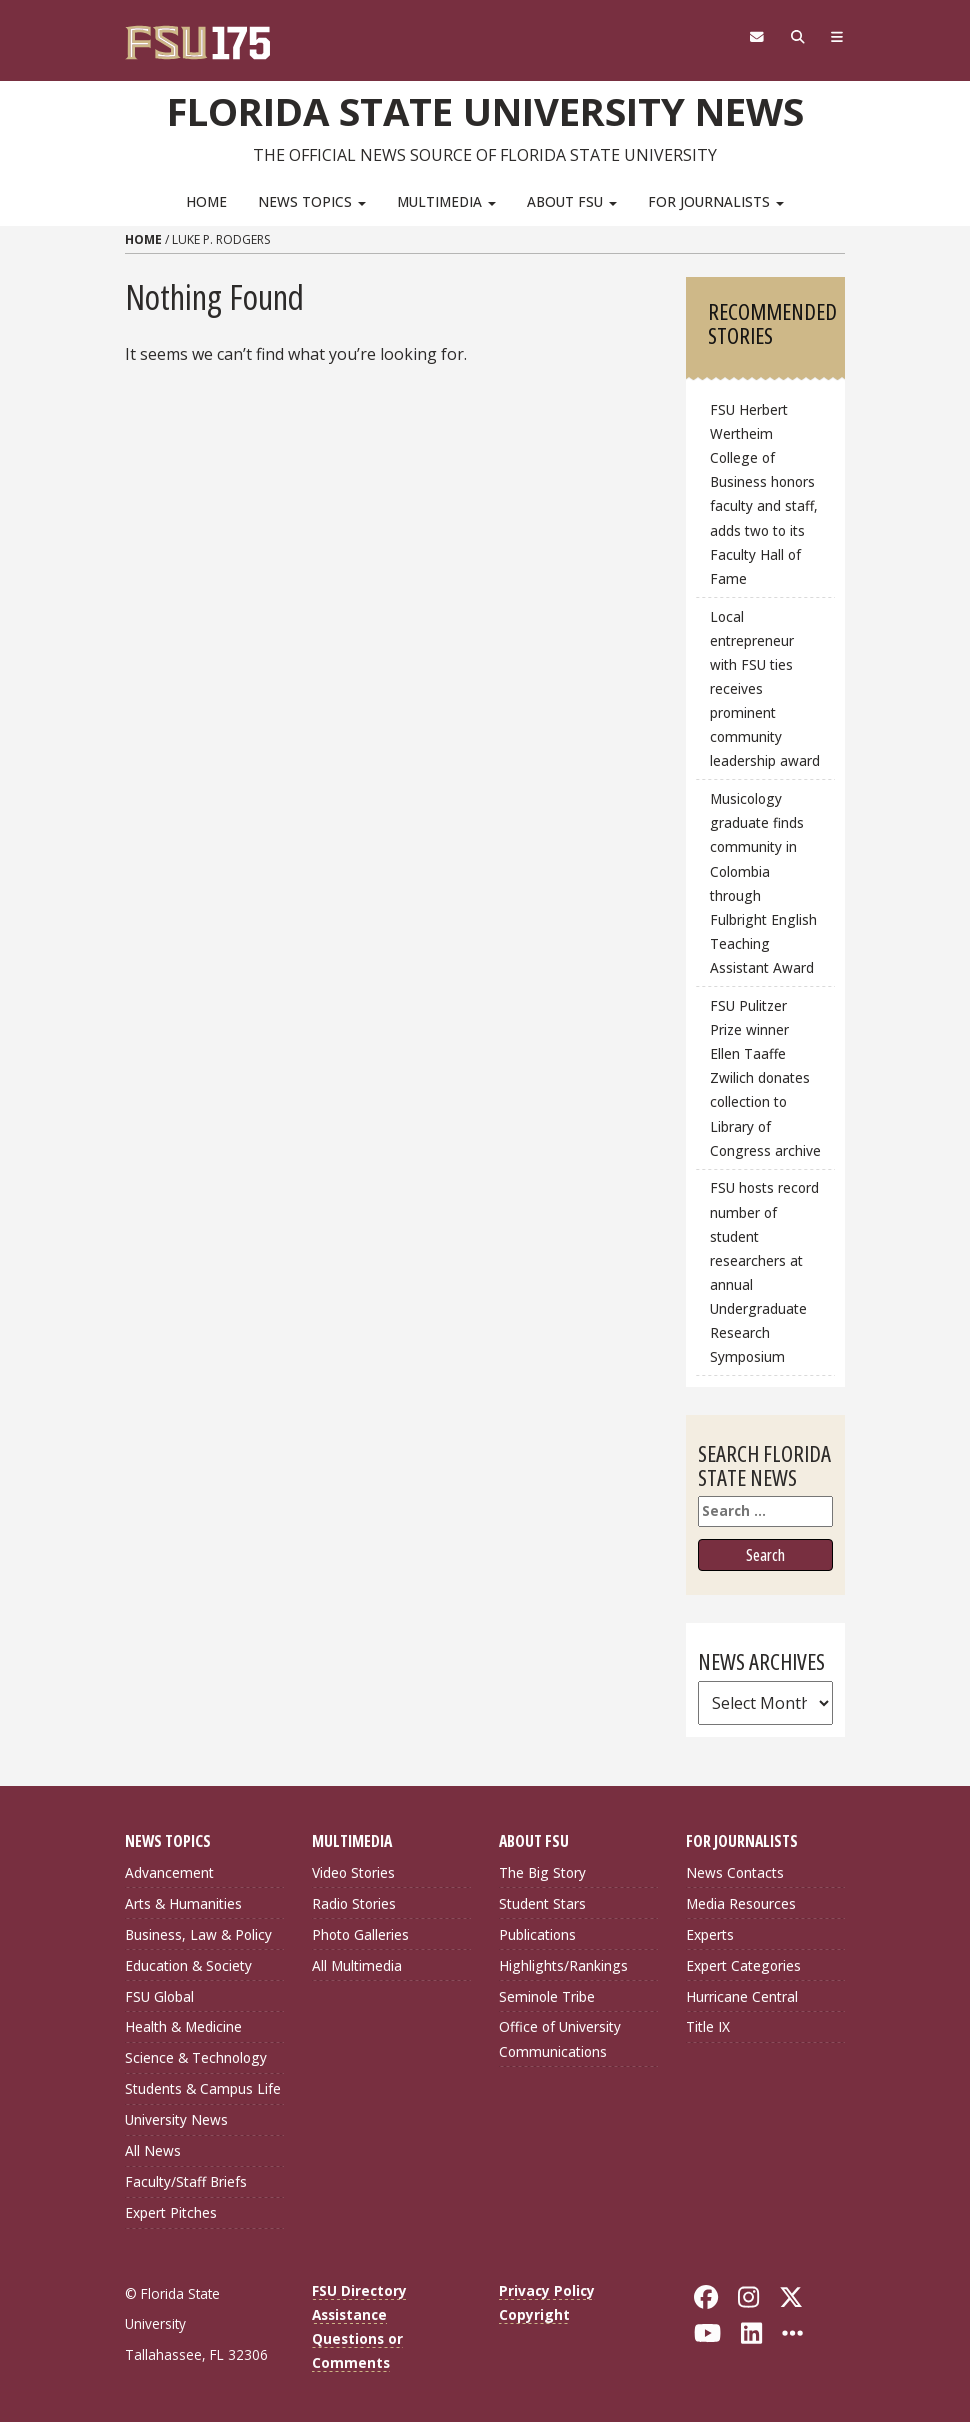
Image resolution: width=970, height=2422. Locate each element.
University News (176, 2119)
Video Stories (353, 1872)
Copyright (534, 2314)
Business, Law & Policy (198, 1934)
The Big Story (542, 1872)
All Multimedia (357, 1965)
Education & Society (188, 1965)
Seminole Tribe (547, 1996)
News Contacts (735, 1872)
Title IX (708, 2026)
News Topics (312, 201)
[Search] (797, 37)
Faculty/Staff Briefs (186, 2181)
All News (153, 2150)
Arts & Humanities (183, 1903)
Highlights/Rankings (563, 1965)
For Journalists (716, 201)
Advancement (169, 1872)
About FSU (572, 201)
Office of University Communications (560, 2038)
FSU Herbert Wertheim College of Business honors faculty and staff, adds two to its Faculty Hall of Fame (764, 494)
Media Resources (741, 1903)
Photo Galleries (360, 1934)
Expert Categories (743, 1965)
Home (206, 201)
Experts (710, 1934)
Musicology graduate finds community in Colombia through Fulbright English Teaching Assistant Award (763, 883)
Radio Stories (354, 1903)
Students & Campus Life (203, 2088)
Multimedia (446, 201)
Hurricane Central (742, 1996)
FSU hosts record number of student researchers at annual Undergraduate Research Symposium (764, 1272)
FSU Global (159, 1996)
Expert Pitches (171, 2212)
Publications (537, 1934)
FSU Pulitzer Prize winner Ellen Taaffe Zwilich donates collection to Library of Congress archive (765, 1078)
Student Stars (542, 1903)
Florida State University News (485, 111)
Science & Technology (196, 2057)
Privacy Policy (547, 2290)
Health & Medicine (183, 2026)
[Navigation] (837, 37)
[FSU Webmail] (756, 37)
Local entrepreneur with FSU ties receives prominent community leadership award (765, 689)
